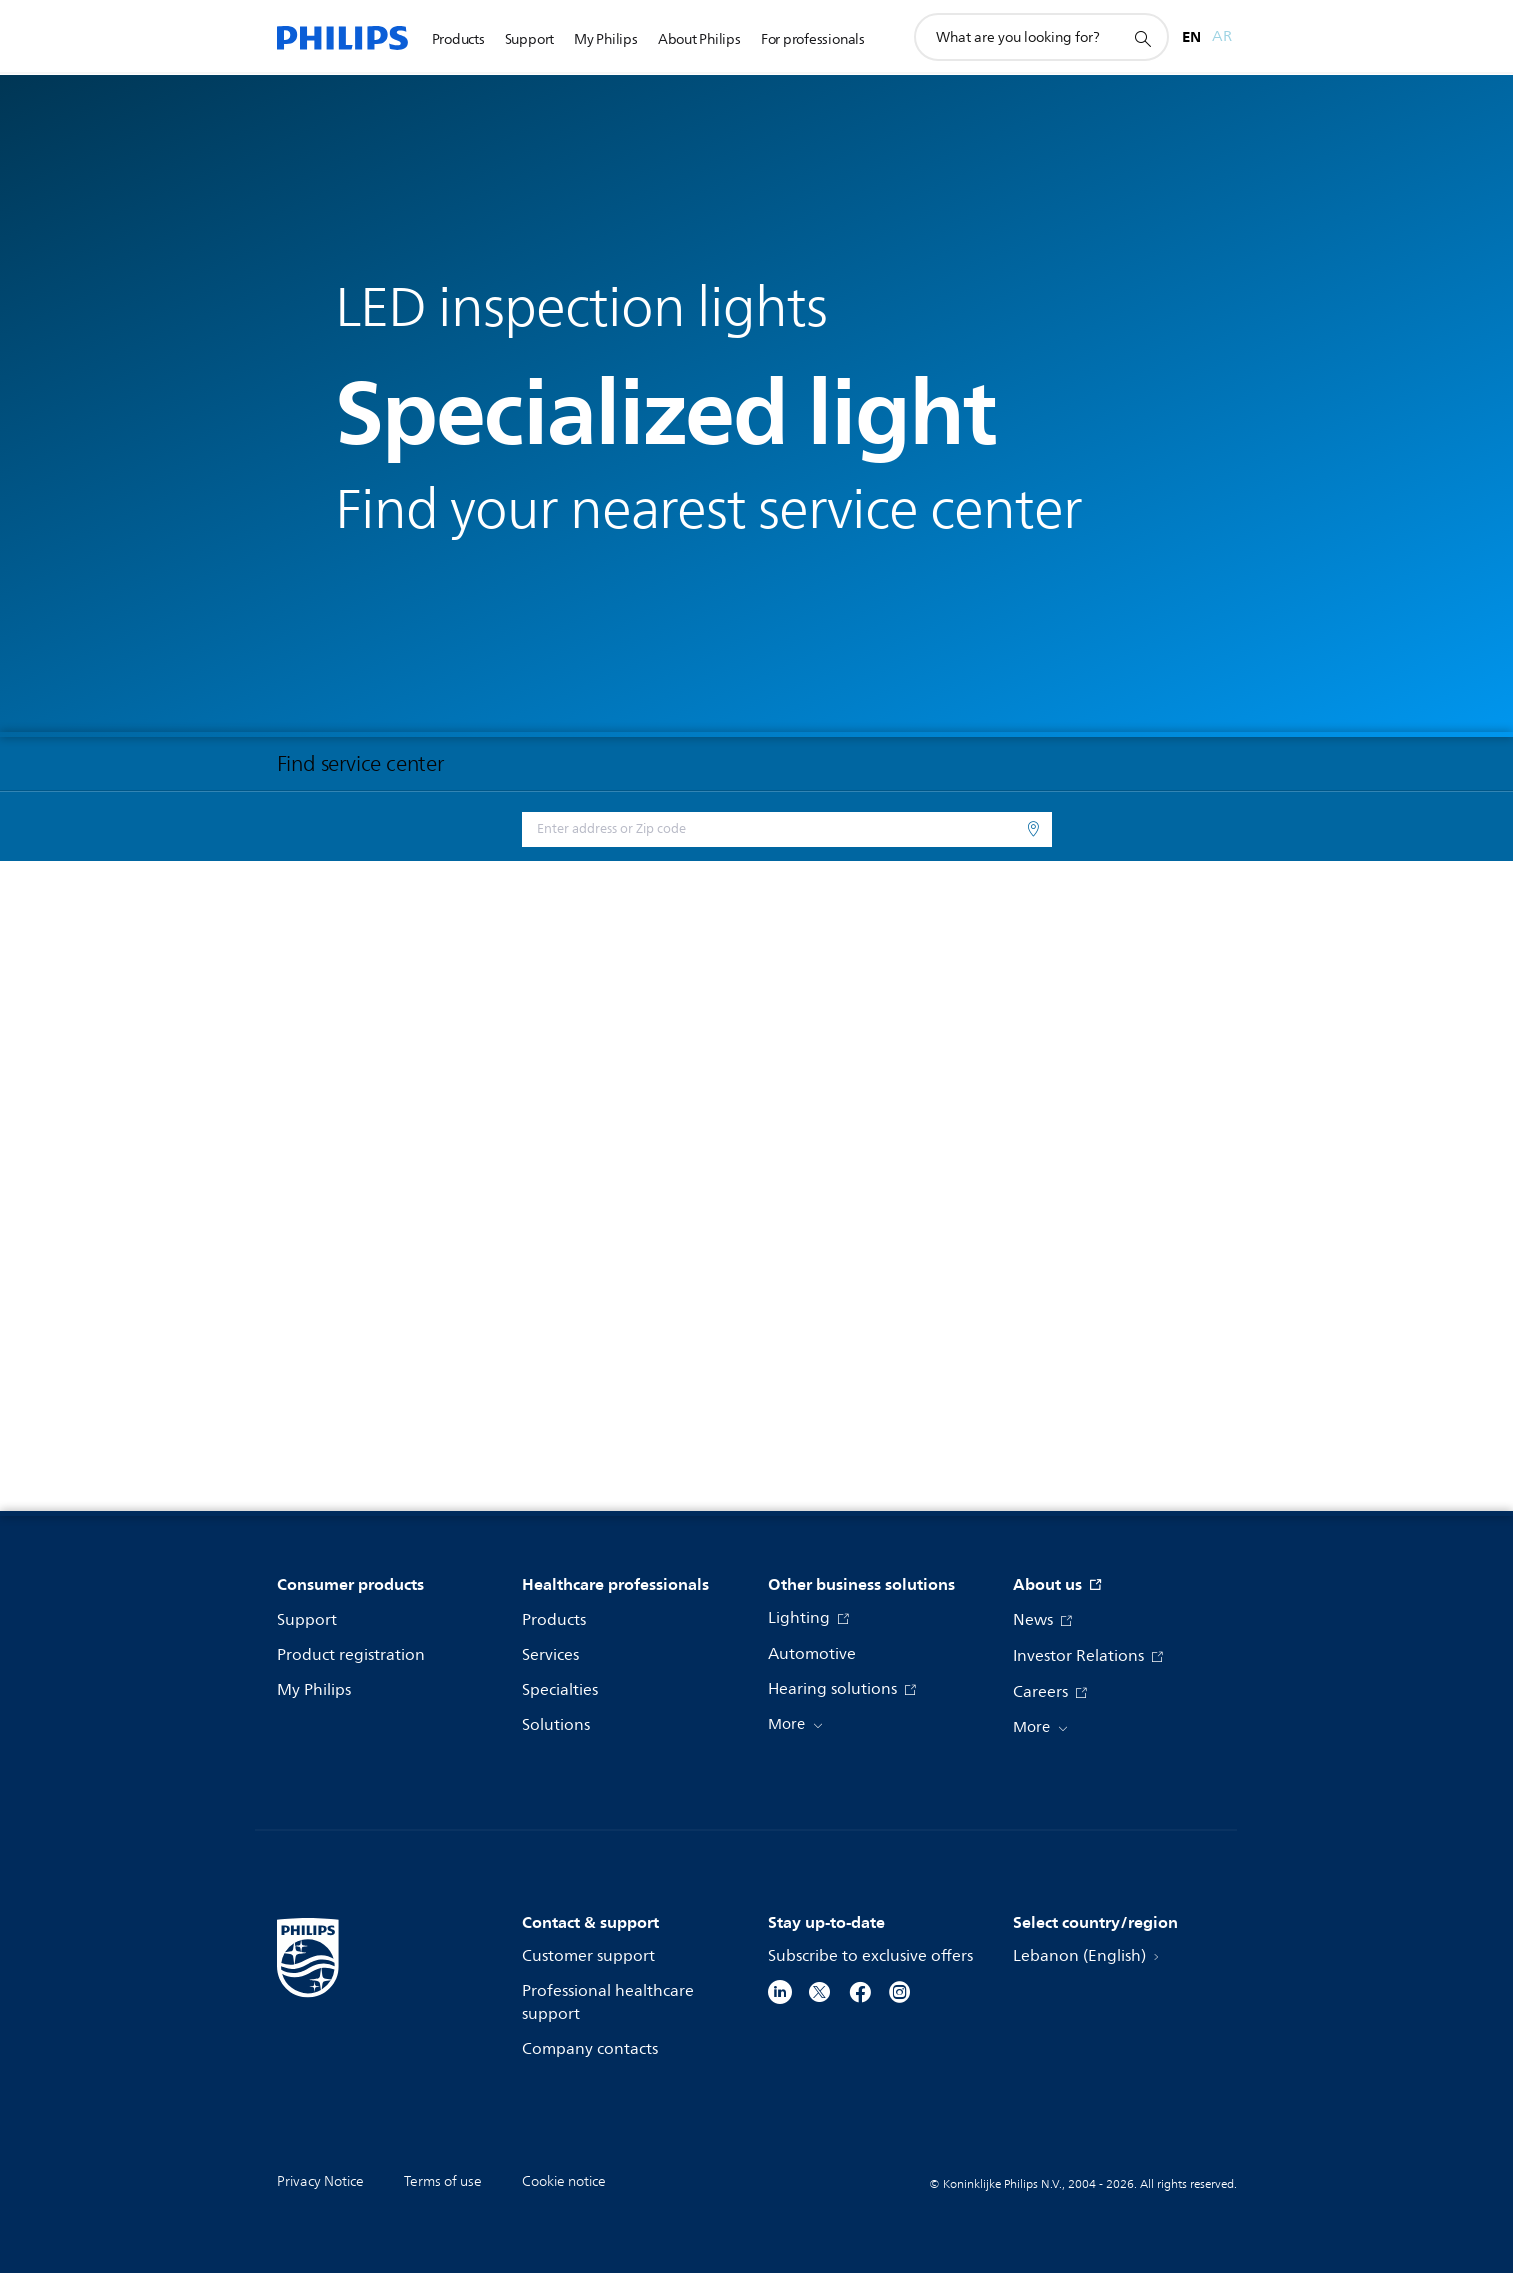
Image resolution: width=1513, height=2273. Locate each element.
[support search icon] (1142, 38)
